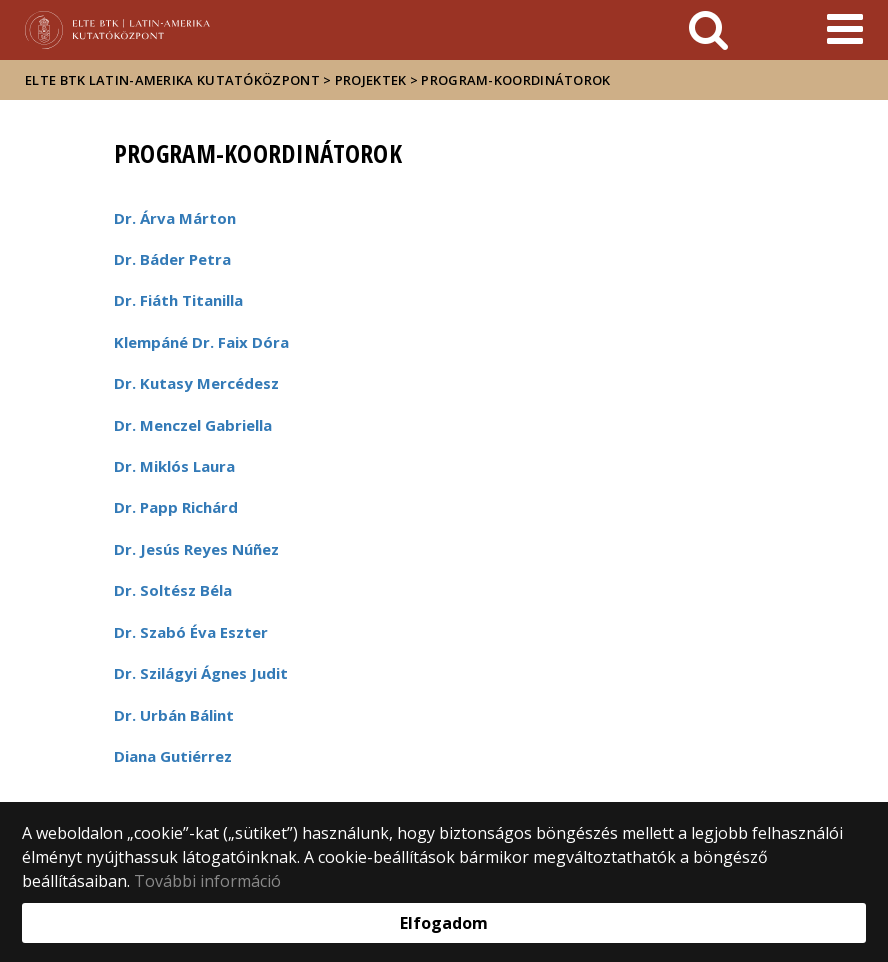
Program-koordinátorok (515, 80)
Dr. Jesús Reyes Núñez (196, 549)
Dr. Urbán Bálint (174, 715)
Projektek (371, 80)
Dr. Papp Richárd (176, 507)
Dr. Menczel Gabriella (193, 425)
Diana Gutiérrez (173, 756)
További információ (207, 881)
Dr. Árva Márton (175, 218)
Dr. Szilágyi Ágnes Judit (201, 673)
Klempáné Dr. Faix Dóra (201, 342)
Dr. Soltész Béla (173, 590)
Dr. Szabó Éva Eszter (191, 632)
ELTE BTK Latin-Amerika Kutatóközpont (172, 80)
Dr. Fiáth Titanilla (178, 300)
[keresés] (708, 30)
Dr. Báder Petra (172, 259)
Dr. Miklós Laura (174, 466)
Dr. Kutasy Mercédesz (196, 383)
